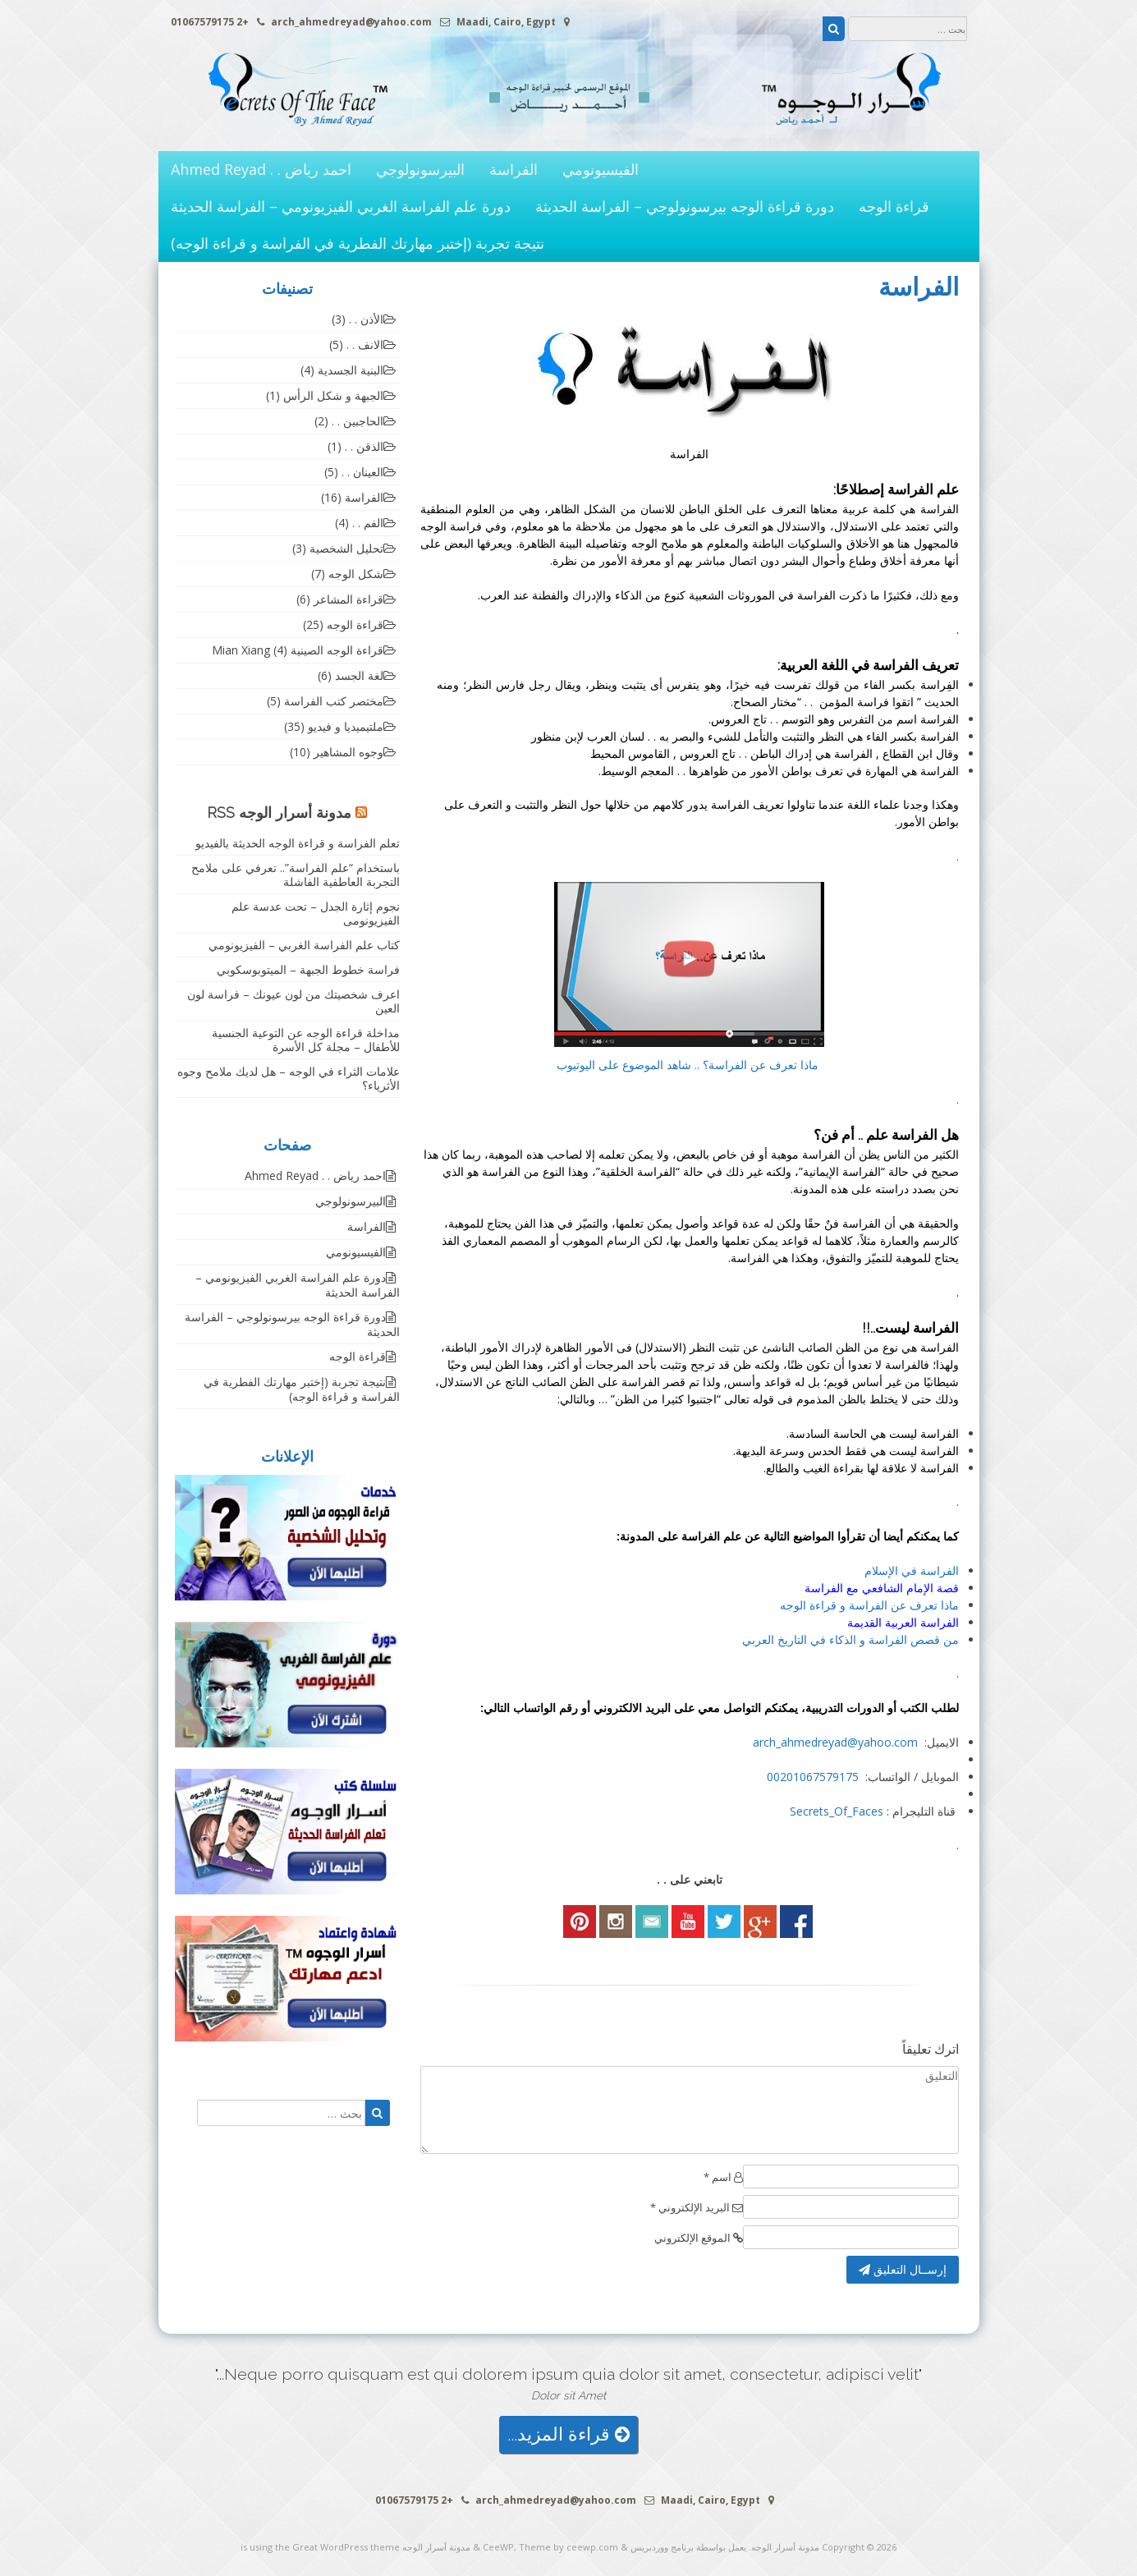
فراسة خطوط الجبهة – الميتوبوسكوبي (308, 969)
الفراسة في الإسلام (911, 1570)
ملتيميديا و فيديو (345, 726)
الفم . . (367, 522)
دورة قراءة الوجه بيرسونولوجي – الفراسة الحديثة (684, 206)
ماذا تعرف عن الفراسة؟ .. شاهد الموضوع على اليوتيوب (689, 1064)
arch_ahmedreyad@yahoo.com (835, 1742)
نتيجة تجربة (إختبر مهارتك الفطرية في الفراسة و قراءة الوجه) (357, 243)
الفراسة (513, 169)
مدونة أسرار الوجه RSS (279, 812)
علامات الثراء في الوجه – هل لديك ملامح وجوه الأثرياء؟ (288, 1078)
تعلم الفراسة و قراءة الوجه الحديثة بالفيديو (297, 843)
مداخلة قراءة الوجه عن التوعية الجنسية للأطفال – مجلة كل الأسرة (306, 1039)
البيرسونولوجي (420, 169)
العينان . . (362, 472)
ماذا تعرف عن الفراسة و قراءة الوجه (869, 1605)
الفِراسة (939, 684)
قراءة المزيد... (568, 2434)
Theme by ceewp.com (568, 2547)
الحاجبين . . (357, 421)
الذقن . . (364, 446)
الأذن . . (366, 319)
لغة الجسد (359, 675)
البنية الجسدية (350, 370)
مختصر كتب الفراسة (333, 701)
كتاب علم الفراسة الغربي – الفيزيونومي (304, 945)
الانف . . (364, 344)
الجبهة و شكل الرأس (333, 395)
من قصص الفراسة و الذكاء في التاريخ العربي (850, 1639)
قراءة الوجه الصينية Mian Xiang (297, 650)
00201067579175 (813, 1776)
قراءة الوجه (894, 206)
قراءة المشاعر (348, 599)
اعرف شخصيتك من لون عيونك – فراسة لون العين (293, 1001)
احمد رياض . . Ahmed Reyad (261, 169)
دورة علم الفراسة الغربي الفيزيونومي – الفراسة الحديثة (341, 206)
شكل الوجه (355, 573)
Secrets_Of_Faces (836, 1811)
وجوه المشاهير (348, 752)
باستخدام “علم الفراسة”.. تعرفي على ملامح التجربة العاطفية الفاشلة (295, 874)
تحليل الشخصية (346, 548)
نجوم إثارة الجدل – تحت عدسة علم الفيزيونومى (316, 913)
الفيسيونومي (600, 169)
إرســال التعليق (903, 2269)
